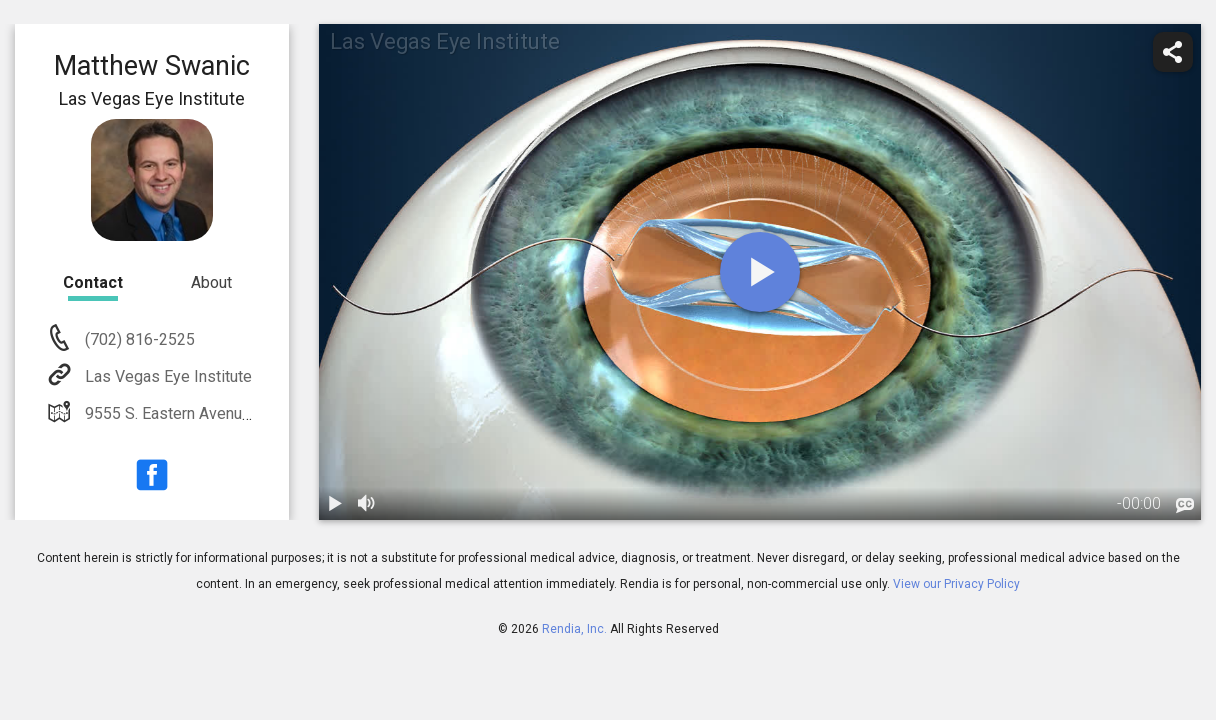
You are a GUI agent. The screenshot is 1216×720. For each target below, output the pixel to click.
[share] (1173, 52)
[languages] (1185, 506)
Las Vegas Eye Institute (166, 376)
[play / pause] (335, 504)
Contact (93, 282)
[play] (760, 272)
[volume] (367, 504)
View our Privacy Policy (956, 584)
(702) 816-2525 (138, 339)
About (211, 282)
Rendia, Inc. (574, 629)
